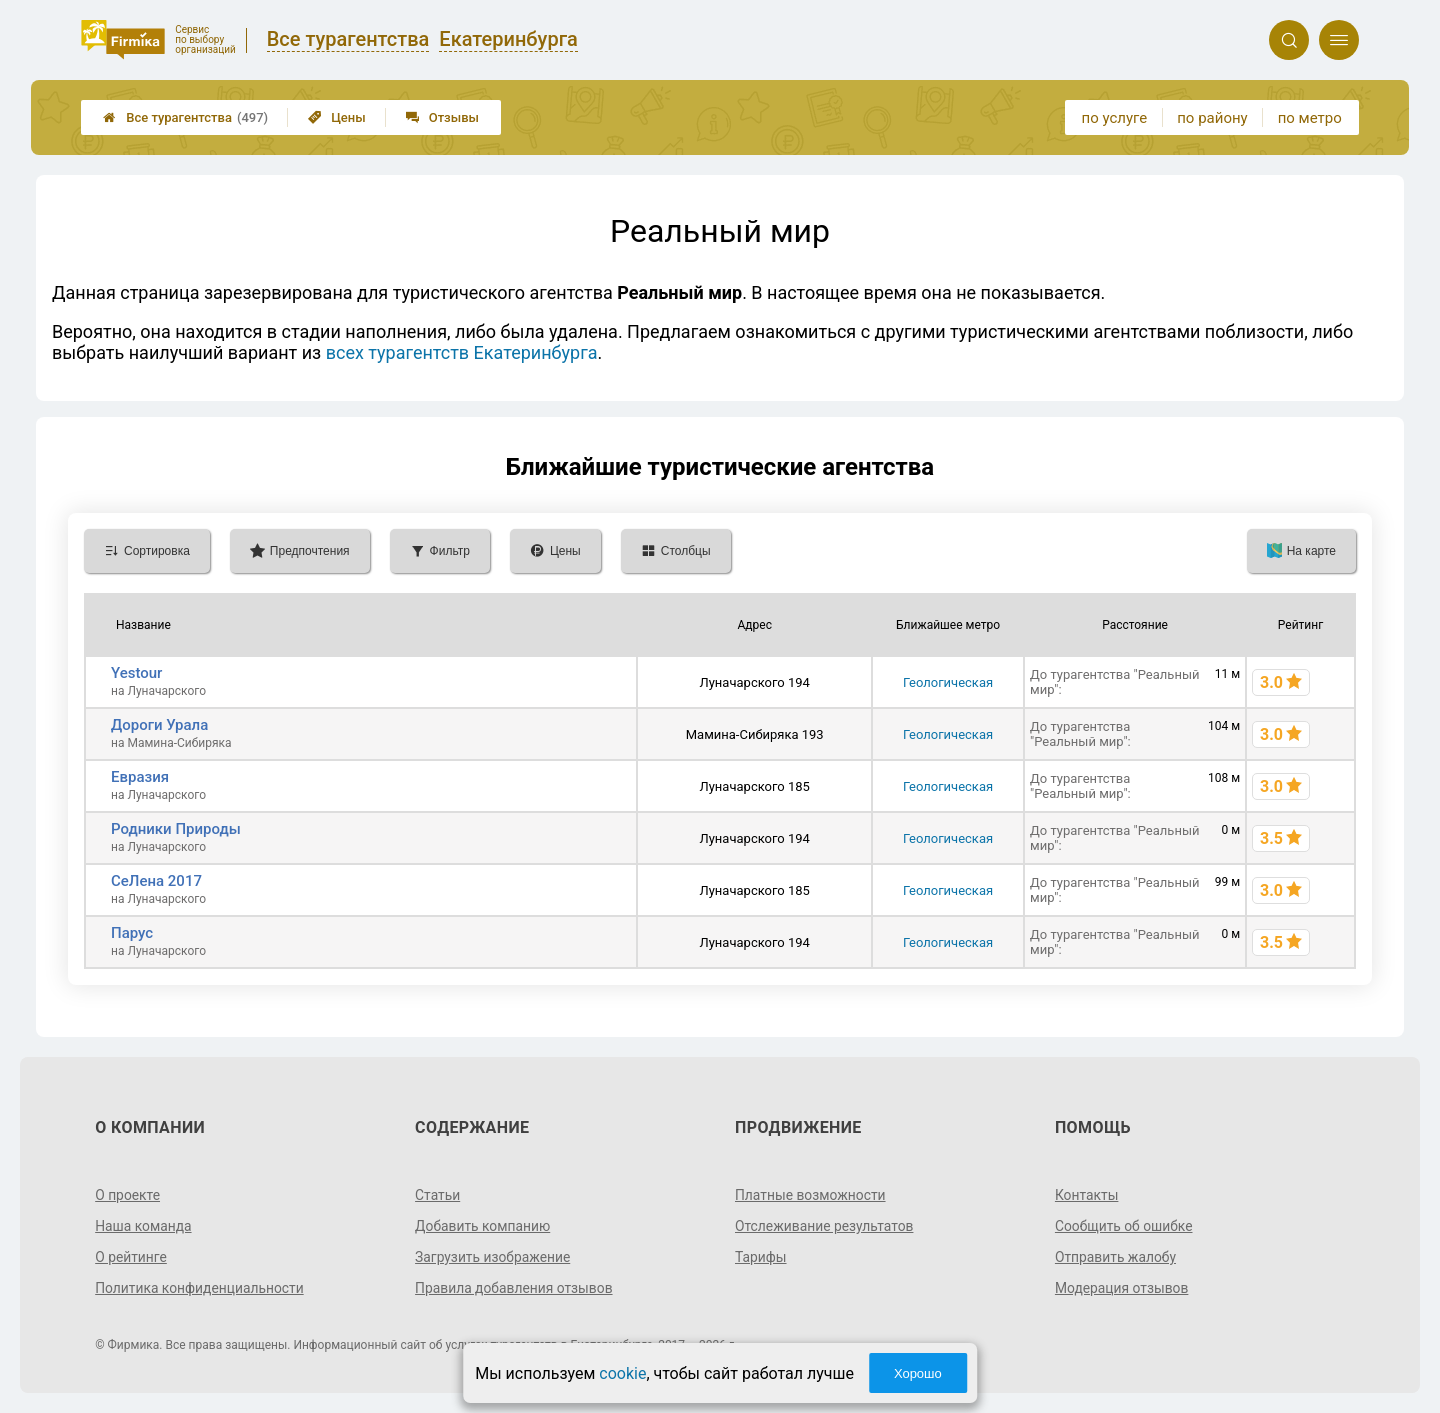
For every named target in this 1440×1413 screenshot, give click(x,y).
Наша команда (144, 1226)
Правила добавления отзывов (515, 1288)
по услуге (1115, 118)
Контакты (1087, 1195)
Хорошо (918, 1373)
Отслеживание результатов (825, 1226)
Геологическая (948, 682)
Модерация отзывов (1122, 1288)
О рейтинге (131, 1257)
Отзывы (442, 117)
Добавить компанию (483, 1226)
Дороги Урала (159, 725)
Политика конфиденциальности (200, 1288)
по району (1212, 118)
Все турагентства (185, 117)
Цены (337, 117)
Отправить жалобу (1116, 1257)
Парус (132, 933)
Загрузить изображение (493, 1257)
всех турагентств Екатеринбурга (462, 352)
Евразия (140, 777)
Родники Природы (176, 829)
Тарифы (761, 1257)
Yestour (136, 673)
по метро (1310, 118)
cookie (622, 1373)
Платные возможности (811, 1195)
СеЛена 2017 (156, 881)
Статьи (438, 1195)
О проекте (128, 1195)
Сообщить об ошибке (1124, 1226)
